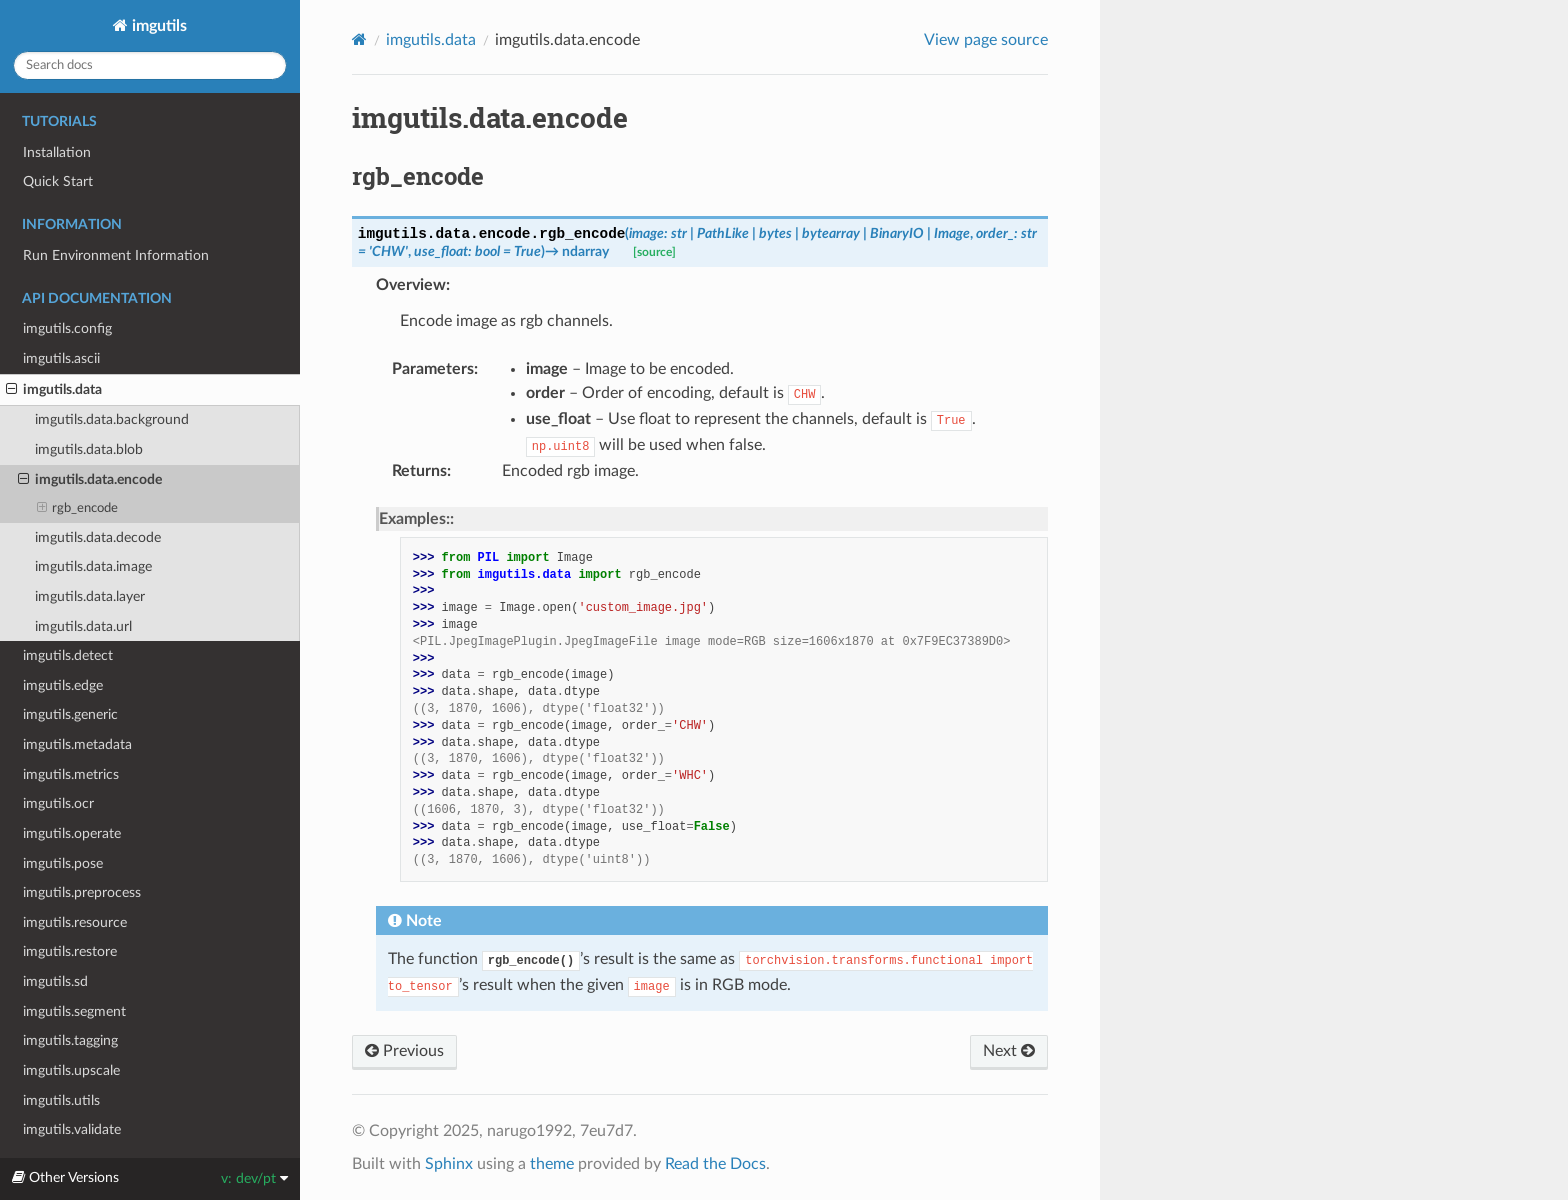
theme (552, 1164)
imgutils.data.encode (90, 480)
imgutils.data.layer (90, 596)
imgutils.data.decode (98, 537)
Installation (57, 152)
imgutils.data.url (83, 626)
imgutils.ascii (61, 358)
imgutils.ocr (58, 803)
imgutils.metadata (77, 744)
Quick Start (58, 181)
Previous (404, 1051)
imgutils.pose (63, 863)
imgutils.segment (74, 1011)
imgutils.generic (70, 714)
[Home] (359, 39)
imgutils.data (54, 390)
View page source (986, 40)
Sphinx (449, 1164)
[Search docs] (150, 65)
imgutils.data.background (112, 419)
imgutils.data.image (93, 566)
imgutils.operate (72, 833)
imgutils (157, 26)
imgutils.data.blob (89, 449)
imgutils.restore (70, 951)
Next (1009, 1051)
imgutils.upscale (71, 1070)
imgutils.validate (72, 1129)
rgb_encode (78, 509)
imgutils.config (67, 328)
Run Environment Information (116, 255)
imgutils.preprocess (82, 892)
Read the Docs (715, 1164)
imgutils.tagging (70, 1040)
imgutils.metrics (71, 774)
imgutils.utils (61, 1100)
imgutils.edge (63, 685)
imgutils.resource (75, 922)
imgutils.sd (55, 981)
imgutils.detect (68, 655)
